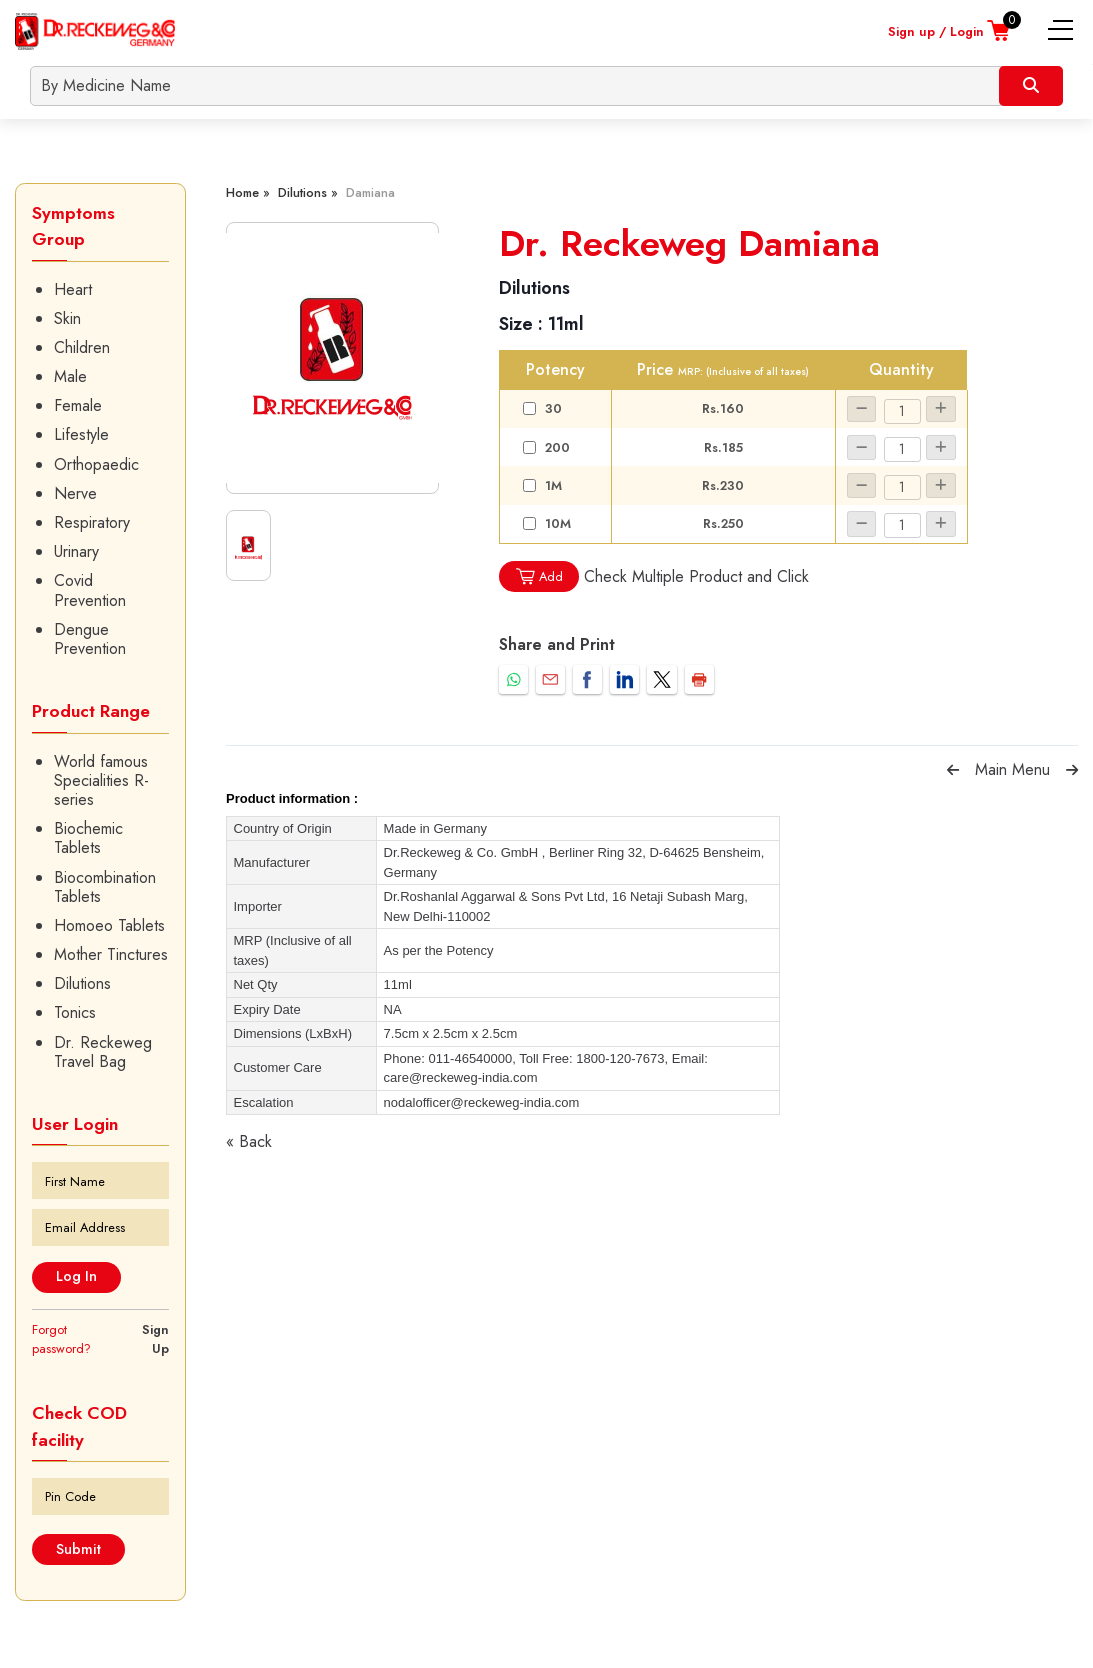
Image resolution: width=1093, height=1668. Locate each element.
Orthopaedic (96, 464)
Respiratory (92, 522)
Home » (248, 192)
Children (82, 347)
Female (78, 405)
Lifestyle (81, 434)
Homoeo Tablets (109, 925)
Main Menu (1012, 769)
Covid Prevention (90, 590)
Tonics (75, 1012)
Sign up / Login (936, 31)
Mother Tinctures (111, 954)
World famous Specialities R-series (101, 781)
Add (539, 576)
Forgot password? (61, 1339)
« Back (249, 1141)
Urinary (76, 551)
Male (70, 376)
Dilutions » (308, 192)
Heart (73, 289)
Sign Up (155, 1339)
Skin (67, 318)
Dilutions (82, 983)
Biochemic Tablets (88, 838)
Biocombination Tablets (105, 887)
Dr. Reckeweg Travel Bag (103, 1052)
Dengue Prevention (90, 639)
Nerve (75, 493)
